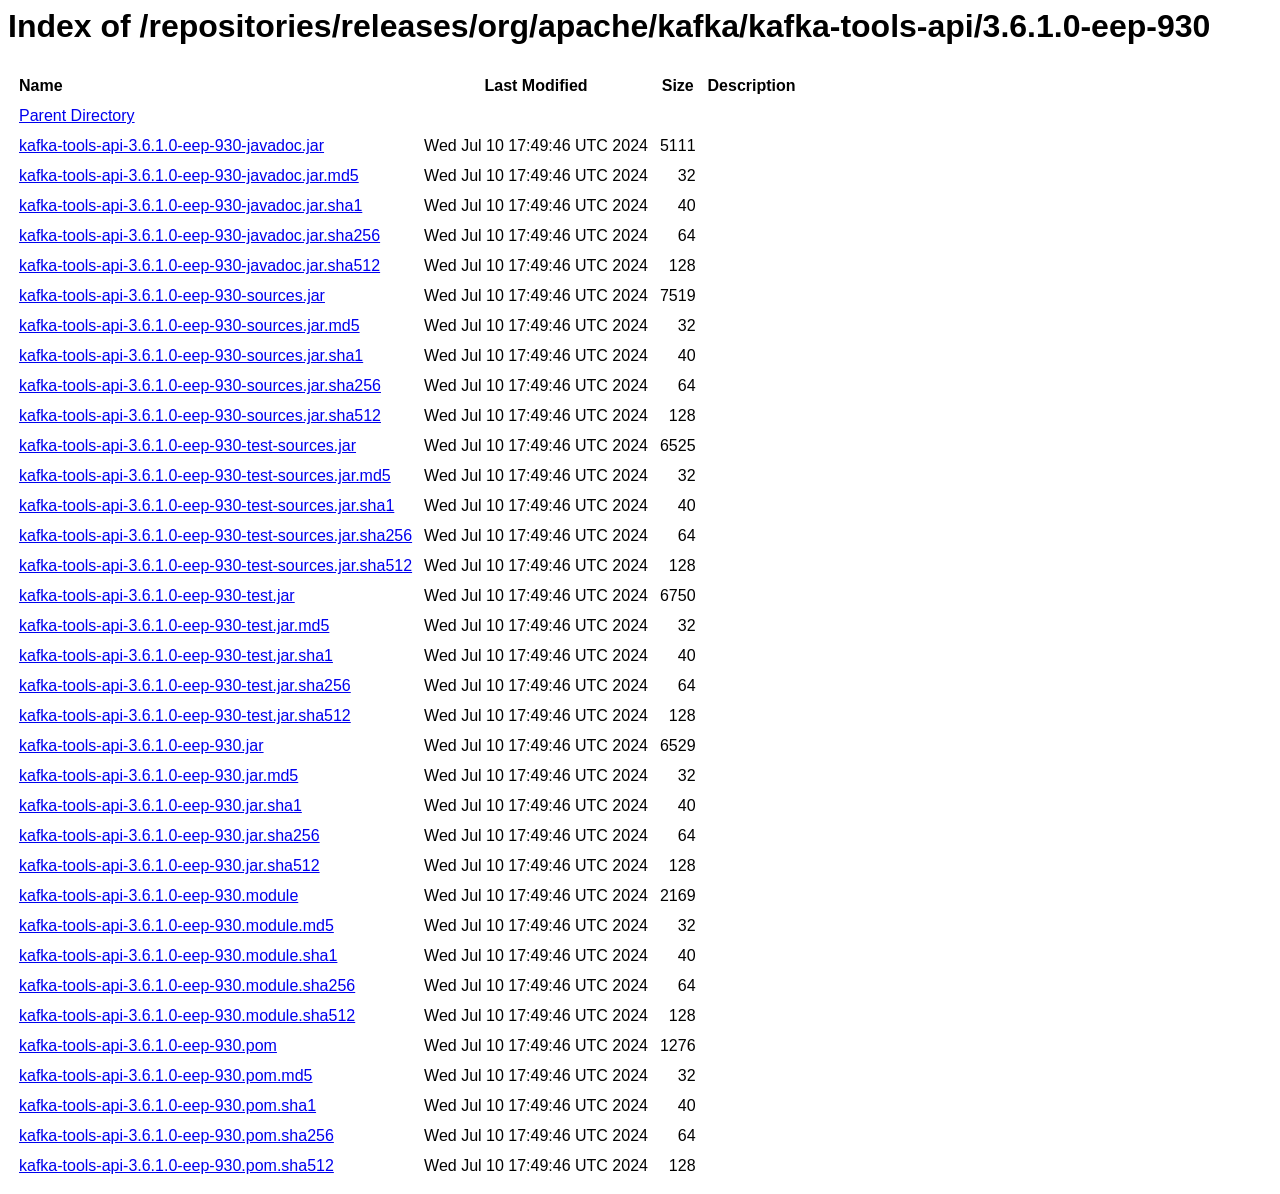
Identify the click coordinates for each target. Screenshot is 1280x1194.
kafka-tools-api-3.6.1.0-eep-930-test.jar (157, 595)
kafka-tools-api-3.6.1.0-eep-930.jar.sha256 (169, 835)
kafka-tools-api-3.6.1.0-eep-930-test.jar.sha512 (185, 715)
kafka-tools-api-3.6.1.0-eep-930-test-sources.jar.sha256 (215, 535)
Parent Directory (77, 115)
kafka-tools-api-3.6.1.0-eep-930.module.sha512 (187, 1015)
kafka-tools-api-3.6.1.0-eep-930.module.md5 (176, 925)
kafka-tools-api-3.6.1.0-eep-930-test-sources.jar (187, 445)
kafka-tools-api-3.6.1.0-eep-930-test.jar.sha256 (185, 685)
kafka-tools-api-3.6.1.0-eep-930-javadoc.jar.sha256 (199, 235)
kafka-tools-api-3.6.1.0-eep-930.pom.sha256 (176, 1135)
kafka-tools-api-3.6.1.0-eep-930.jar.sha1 (160, 805)
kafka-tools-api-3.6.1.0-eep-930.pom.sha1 (167, 1105)
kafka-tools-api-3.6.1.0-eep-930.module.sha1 (178, 955)
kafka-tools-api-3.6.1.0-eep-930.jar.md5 (158, 775)
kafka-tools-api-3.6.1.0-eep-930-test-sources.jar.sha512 (215, 565)
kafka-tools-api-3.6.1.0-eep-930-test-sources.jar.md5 (205, 475)
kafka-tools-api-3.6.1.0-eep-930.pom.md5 (166, 1075)
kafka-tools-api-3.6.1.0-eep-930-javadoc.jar (171, 145)
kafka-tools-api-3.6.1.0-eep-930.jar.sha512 (169, 865)
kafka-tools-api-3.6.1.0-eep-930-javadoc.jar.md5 (189, 175)
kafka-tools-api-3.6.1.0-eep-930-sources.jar (172, 295)
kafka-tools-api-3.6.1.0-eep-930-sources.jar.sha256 (200, 385)
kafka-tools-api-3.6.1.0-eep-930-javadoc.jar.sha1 (190, 205)
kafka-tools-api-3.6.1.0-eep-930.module (158, 895)
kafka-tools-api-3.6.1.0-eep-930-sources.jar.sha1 (191, 355)
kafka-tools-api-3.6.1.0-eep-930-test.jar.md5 (174, 625)
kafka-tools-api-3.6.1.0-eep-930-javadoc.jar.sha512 (199, 265)
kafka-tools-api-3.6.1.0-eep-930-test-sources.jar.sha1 (206, 505)
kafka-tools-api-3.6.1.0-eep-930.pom (148, 1045)
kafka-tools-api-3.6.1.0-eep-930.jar (141, 745)
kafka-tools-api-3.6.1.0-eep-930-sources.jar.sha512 (200, 415)
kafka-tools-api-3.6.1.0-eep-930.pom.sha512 (176, 1165)
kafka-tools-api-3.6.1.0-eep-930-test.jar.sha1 (176, 655)
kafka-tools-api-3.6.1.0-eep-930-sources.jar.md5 (189, 325)
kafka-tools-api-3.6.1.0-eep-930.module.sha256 (187, 985)
